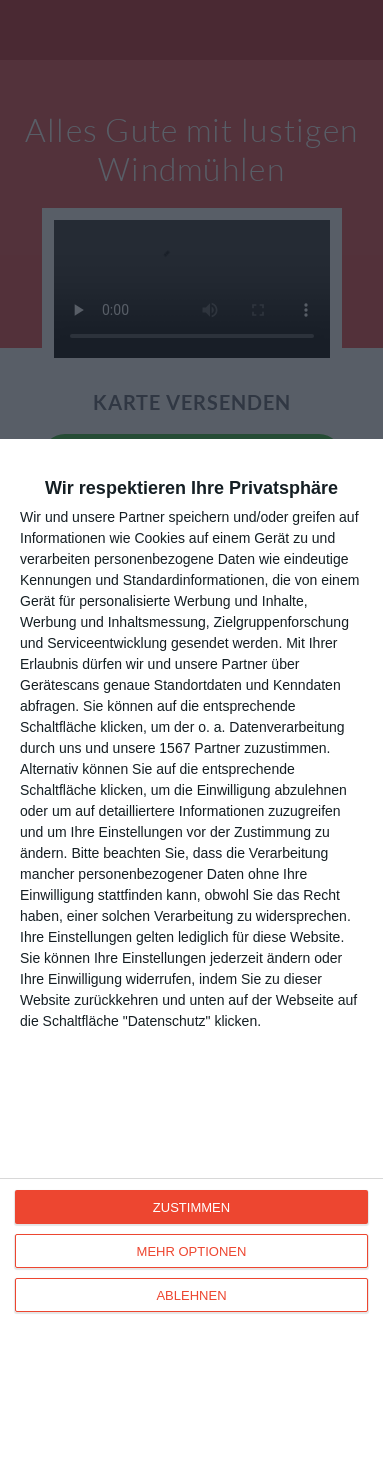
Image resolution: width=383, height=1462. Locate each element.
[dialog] (191, 950)
